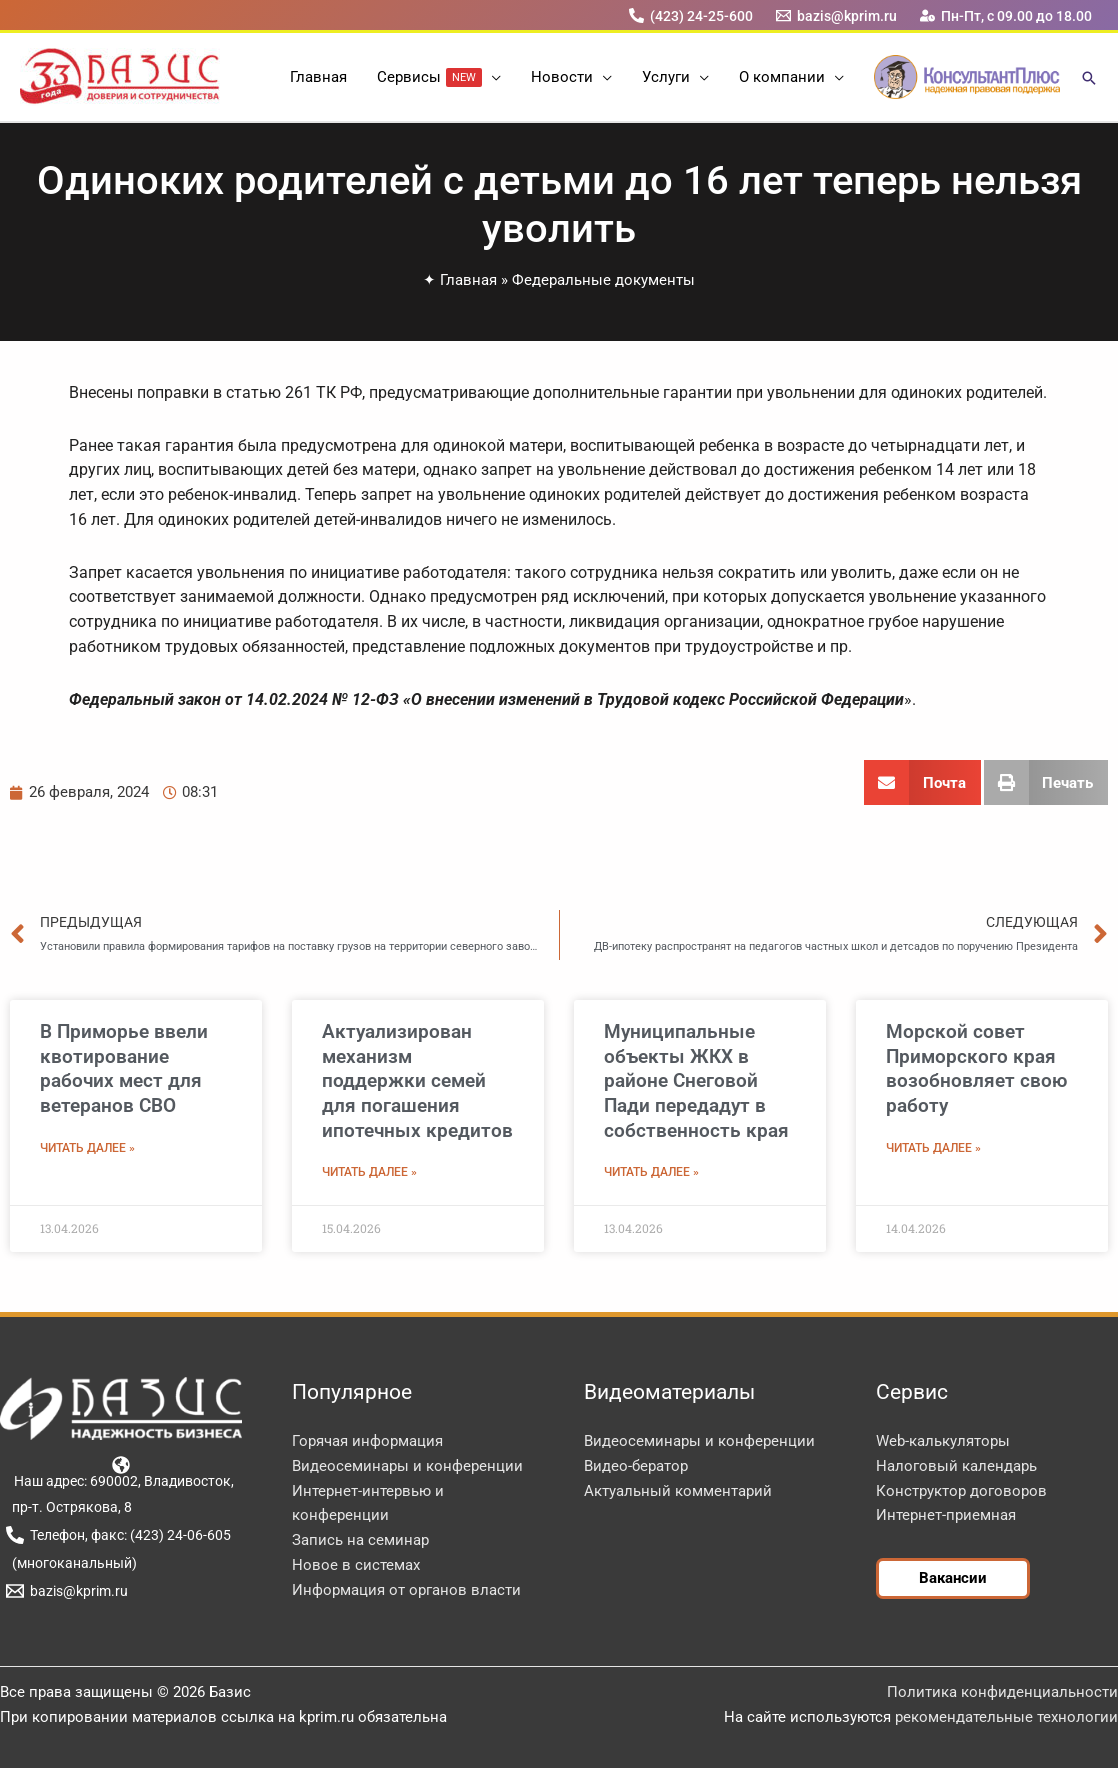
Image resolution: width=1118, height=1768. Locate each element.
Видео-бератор (636, 1466)
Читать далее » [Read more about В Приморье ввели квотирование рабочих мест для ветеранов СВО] (87, 1148)
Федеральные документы (603, 280)
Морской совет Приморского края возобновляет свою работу (976, 1068)
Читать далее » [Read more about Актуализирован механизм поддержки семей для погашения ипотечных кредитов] (369, 1172)
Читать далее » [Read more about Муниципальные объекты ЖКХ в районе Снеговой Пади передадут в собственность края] (651, 1172)
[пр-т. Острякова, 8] (68, 1507)
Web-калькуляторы (943, 1441)
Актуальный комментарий (678, 1491)
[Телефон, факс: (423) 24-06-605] (118, 1535)
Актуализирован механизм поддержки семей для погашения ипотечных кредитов (417, 1081)
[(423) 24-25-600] (690, 15)
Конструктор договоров (961, 1491)
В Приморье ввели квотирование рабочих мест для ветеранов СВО (124, 1068)
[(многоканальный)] (71, 1563)
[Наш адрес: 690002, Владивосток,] (121, 1472)
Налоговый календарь (956, 1466)
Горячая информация (367, 1441)
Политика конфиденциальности (1002, 1692)
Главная (468, 280)
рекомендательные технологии (1006, 1717)
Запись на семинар (360, 1540)
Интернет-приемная (946, 1515)
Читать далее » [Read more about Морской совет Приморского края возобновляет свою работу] (933, 1148)
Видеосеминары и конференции (407, 1466)
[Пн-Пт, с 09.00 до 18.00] (1006, 15)
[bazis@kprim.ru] (837, 15)
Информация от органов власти (406, 1590)
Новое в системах (356, 1565)
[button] (491, 77)
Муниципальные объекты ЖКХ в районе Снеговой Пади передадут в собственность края (696, 1081)
